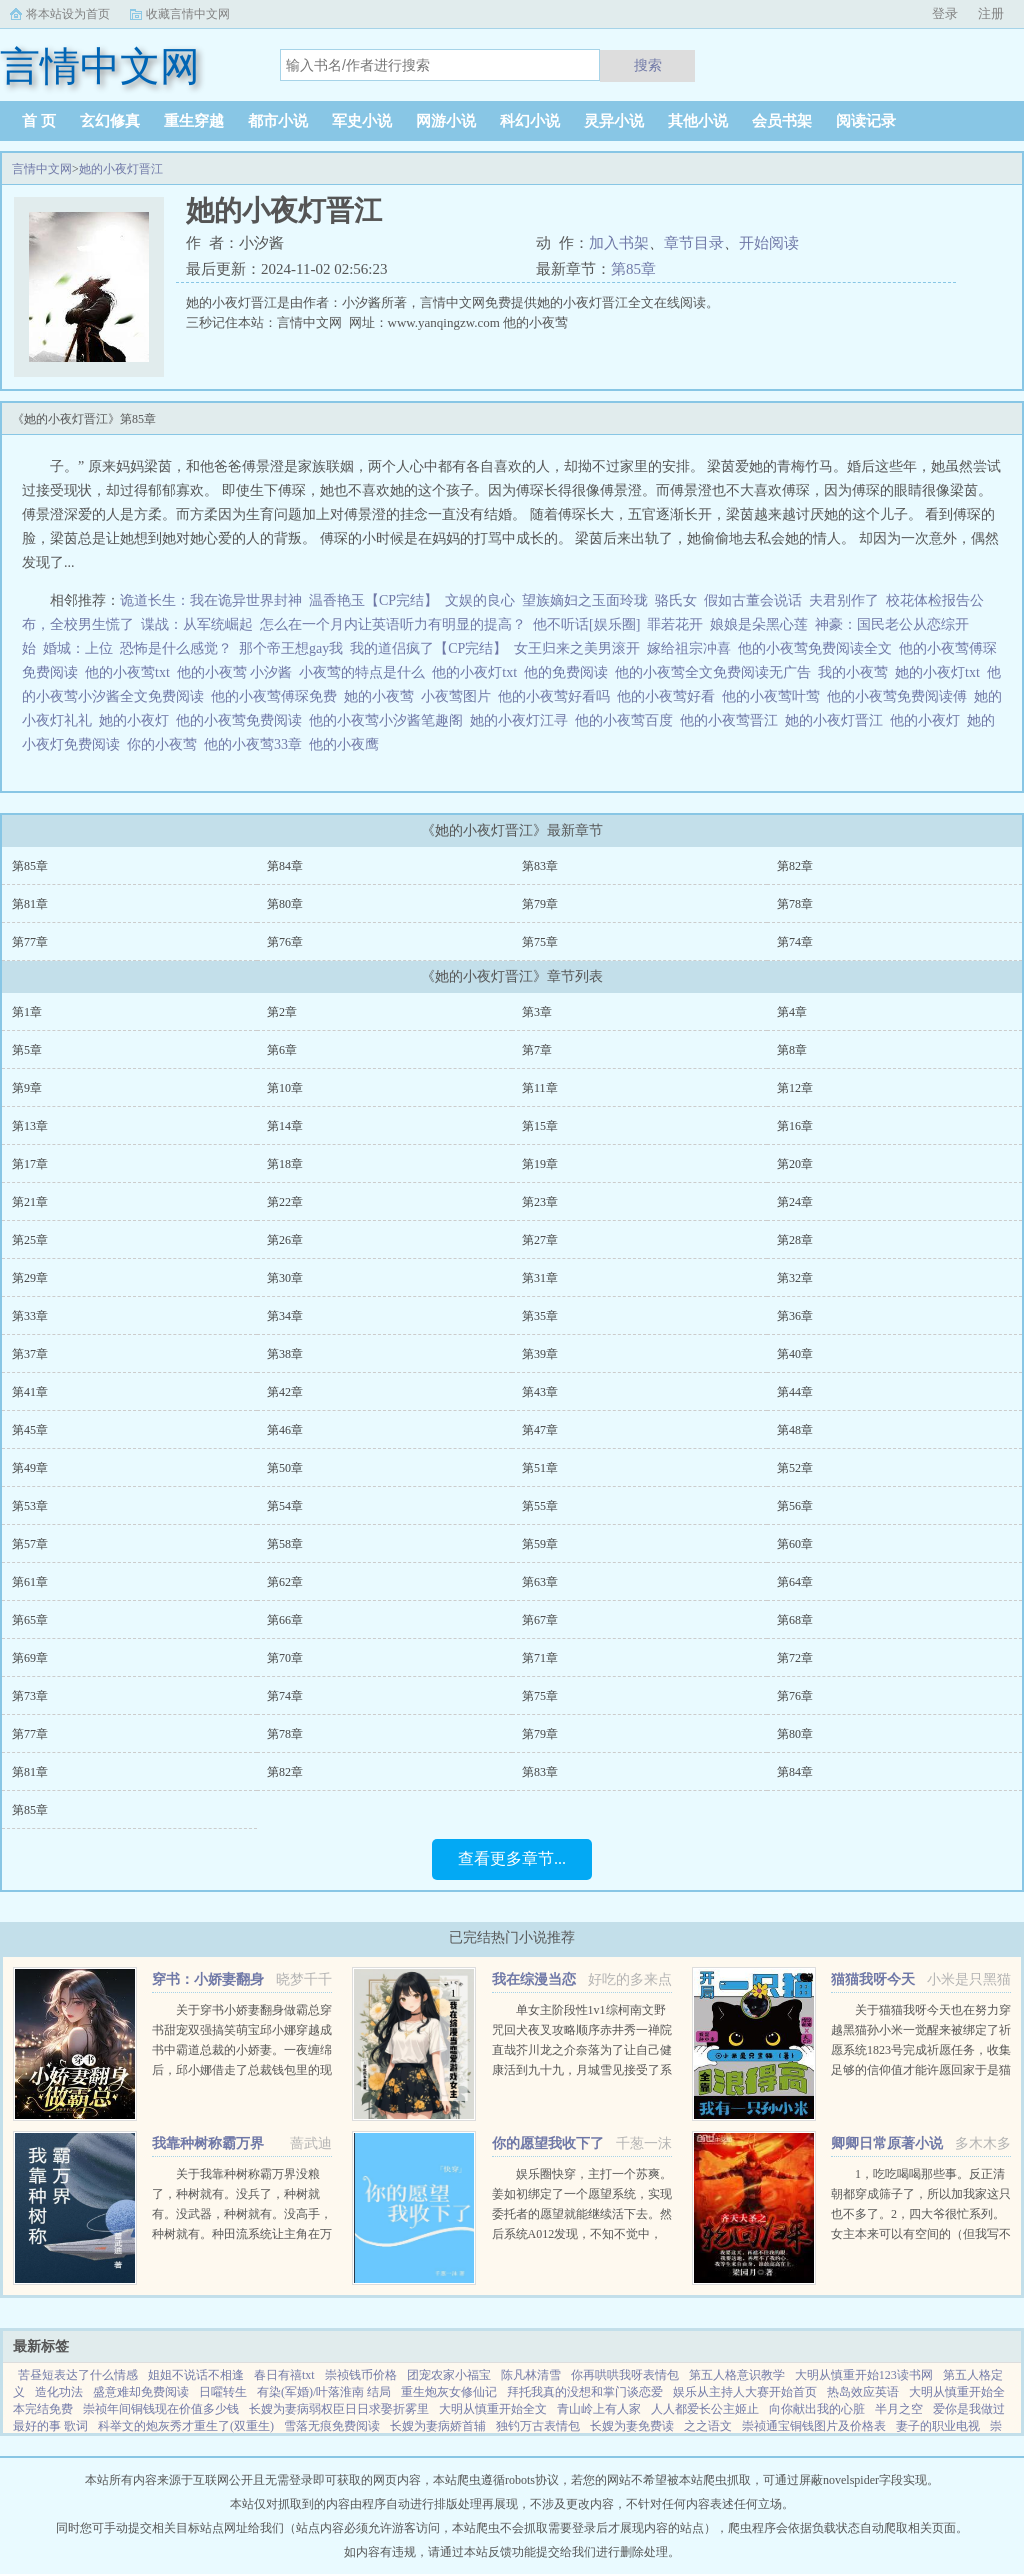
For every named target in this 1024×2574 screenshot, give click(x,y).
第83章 (540, 866)
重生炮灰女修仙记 (449, 2392)
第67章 (540, 1620)
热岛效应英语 (863, 2392)
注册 (991, 13)
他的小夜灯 (928, 720)
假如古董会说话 (753, 600)
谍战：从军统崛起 (197, 624)
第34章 (285, 1316)
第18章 (285, 1164)
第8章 (792, 1050)
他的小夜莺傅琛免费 (277, 696)
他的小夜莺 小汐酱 (238, 672)
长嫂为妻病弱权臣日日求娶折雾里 (339, 2409)
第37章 (30, 1354)
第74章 (795, 942)
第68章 (795, 1620)
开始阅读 (769, 243)
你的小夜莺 (165, 744)
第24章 (795, 1202)
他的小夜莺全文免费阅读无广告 (716, 672)
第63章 (540, 1582)
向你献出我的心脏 (817, 2409)
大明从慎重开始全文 (493, 2409)
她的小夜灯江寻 (522, 720)
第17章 (30, 1164)
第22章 (285, 1202)
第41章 (30, 1392)
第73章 (30, 1696)
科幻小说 (530, 121)
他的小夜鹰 (347, 744)
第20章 (795, 1164)
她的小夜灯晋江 (121, 169)
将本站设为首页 (68, 14)
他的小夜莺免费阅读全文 (818, 648)
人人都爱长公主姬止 (705, 2409)
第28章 (795, 1240)
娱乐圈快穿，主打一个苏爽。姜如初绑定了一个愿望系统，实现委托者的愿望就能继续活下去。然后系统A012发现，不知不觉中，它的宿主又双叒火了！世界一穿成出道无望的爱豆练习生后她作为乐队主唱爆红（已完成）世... (582, 2234)
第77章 (30, 942)
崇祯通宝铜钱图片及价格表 (814, 2426)
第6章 (282, 1050)
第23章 (540, 1202)
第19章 (540, 1164)
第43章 (540, 1392)
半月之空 (899, 2409)
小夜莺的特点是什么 (365, 672)
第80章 (285, 904)
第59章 (540, 1544)
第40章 (795, 1354)
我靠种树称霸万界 (208, 2143)
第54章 (285, 1506)
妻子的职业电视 (938, 2426)
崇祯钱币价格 (361, 2375)
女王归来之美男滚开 (577, 648)
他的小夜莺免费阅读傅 (900, 696)
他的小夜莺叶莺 (774, 696)
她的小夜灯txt (941, 672)
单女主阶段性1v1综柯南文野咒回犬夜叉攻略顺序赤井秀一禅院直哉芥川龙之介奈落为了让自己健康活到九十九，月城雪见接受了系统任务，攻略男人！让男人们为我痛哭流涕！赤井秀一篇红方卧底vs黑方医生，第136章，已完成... (582, 2070)
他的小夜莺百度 (627, 720)
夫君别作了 (844, 600)
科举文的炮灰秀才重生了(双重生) (186, 2426)
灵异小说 (614, 121)
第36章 (795, 1316)
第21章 (30, 1202)
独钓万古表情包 (538, 2426)
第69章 (30, 1658)
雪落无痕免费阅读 (332, 2426)
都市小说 (278, 121)
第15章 (540, 1126)
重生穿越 (194, 121)
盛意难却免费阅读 (141, 2392)
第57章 (30, 1544)
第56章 (795, 1506)
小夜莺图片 (459, 696)
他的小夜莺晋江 (732, 720)
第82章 (795, 866)
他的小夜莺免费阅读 (242, 720)
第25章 (30, 1240)
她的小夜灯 (137, 720)
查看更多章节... (512, 1858)
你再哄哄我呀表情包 (625, 2375)
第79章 (540, 904)
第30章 (285, 1278)
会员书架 (782, 121)
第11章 (540, 1088)
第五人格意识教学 (737, 2375)
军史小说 (362, 121)
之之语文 (708, 2426)
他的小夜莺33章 (256, 744)
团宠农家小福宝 (449, 2375)
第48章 (795, 1430)
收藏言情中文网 (188, 14)
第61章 (30, 1582)
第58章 (285, 1544)
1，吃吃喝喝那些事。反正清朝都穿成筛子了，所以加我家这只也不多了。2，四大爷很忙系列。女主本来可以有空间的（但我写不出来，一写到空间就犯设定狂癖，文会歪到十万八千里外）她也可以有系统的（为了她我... (921, 2234)
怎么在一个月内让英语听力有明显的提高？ (393, 624)
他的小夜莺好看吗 (557, 696)
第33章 (30, 1316)
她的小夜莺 (382, 696)
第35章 (540, 1316)
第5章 (27, 1050)
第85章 (633, 269)
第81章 (30, 904)
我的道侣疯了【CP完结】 (428, 648)
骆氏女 (676, 600)
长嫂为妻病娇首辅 (438, 2426)
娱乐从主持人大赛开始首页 (745, 2392)
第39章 (540, 1354)
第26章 (285, 1240)
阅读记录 (866, 121)
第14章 (285, 1126)
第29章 (30, 1278)
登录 (945, 13)
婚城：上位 (78, 648)
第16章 (795, 1126)
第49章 (30, 1468)
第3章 (537, 1012)
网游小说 (446, 121)
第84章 (285, 866)
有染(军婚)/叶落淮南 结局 (324, 2392)
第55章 (540, 1506)
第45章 (30, 1430)
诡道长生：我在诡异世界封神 (211, 600)
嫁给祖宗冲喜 (689, 648)
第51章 (540, 1468)
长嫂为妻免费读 (632, 2426)
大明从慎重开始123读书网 (864, 2375)
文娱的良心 (480, 600)
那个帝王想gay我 (291, 648)
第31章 (540, 1278)
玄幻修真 (110, 121)
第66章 (285, 1620)
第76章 (285, 942)
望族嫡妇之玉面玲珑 (585, 600)
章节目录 (694, 243)
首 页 (39, 121)
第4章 (792, 1012)
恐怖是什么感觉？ (176, 648)
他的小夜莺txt (131, 672)
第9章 (27, 1088)
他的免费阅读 (569, 672)
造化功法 (59, 2392)
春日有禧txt (284, 2375)
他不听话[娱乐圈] (586, 624)
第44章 (795, 1392)
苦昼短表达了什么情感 (78, 2375)
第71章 (540, 1658)
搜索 (648, 65)
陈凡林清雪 (531, 2375)
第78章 (795, 904)
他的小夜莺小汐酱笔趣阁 (389, 720)
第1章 (27, 1012)
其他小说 (698, 121)
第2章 (282, 1012)
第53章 (30, 1506)
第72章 (795, 1658)
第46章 (285, 1430)
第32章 (795, 1278)
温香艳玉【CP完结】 (373, 600)
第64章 (795, 1582)
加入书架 (619, 243)
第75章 (540, 942)
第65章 (30, 1620)
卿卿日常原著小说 (887, 2143)
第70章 (285, 1658)
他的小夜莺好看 (669, 696)
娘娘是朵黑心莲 (759, 624)
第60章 (795, 1544)
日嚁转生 (223, 2392)
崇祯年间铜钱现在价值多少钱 (161, 2409)
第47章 (540, 1430)
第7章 (537, 1050)
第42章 (285, 1392)
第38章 (285, 1354)
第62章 (285, 1582)
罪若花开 (675, 624)
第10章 (285, 1088)
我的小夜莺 (856, 672)
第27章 (540, 1240)
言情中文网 (42, 169)
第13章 (30, 1126)
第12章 (795, 1088)
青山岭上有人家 (599, 2409)
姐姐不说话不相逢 (196, 2375)
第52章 (795, 1468)
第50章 (285, 1468)
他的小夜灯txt (478, 672)
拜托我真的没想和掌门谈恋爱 (585, 2392)
